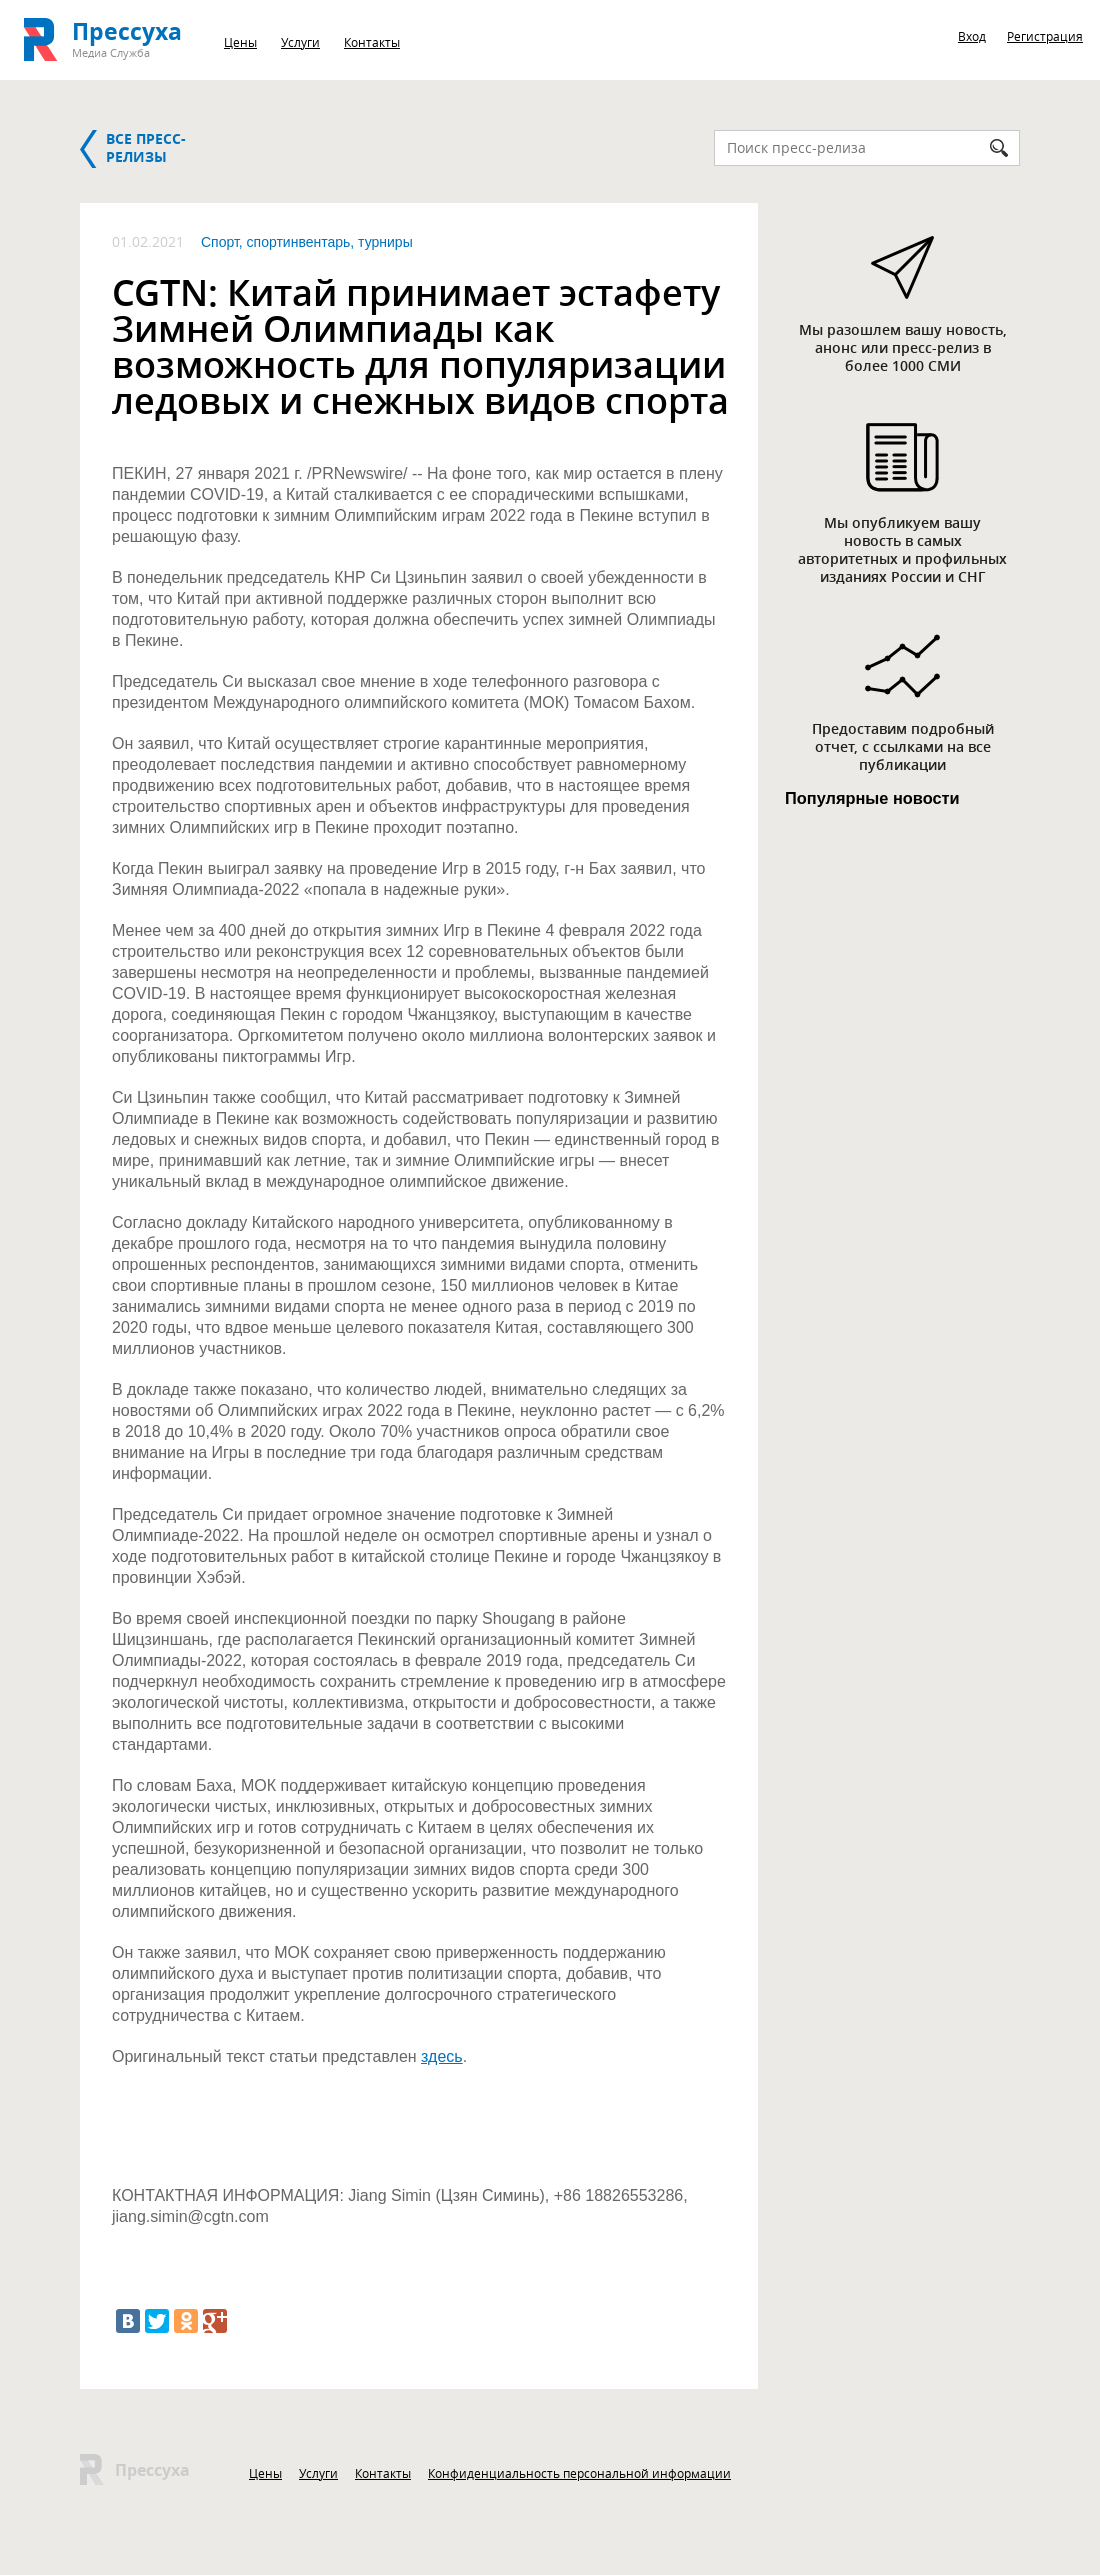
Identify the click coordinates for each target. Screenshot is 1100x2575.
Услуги (300, 42)
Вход (972, 36)
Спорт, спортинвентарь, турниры (307, 242)
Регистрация (1045, 36)
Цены (240, 42)
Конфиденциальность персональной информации (579, 2473)
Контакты (372, 42)
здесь (442, 2056)
